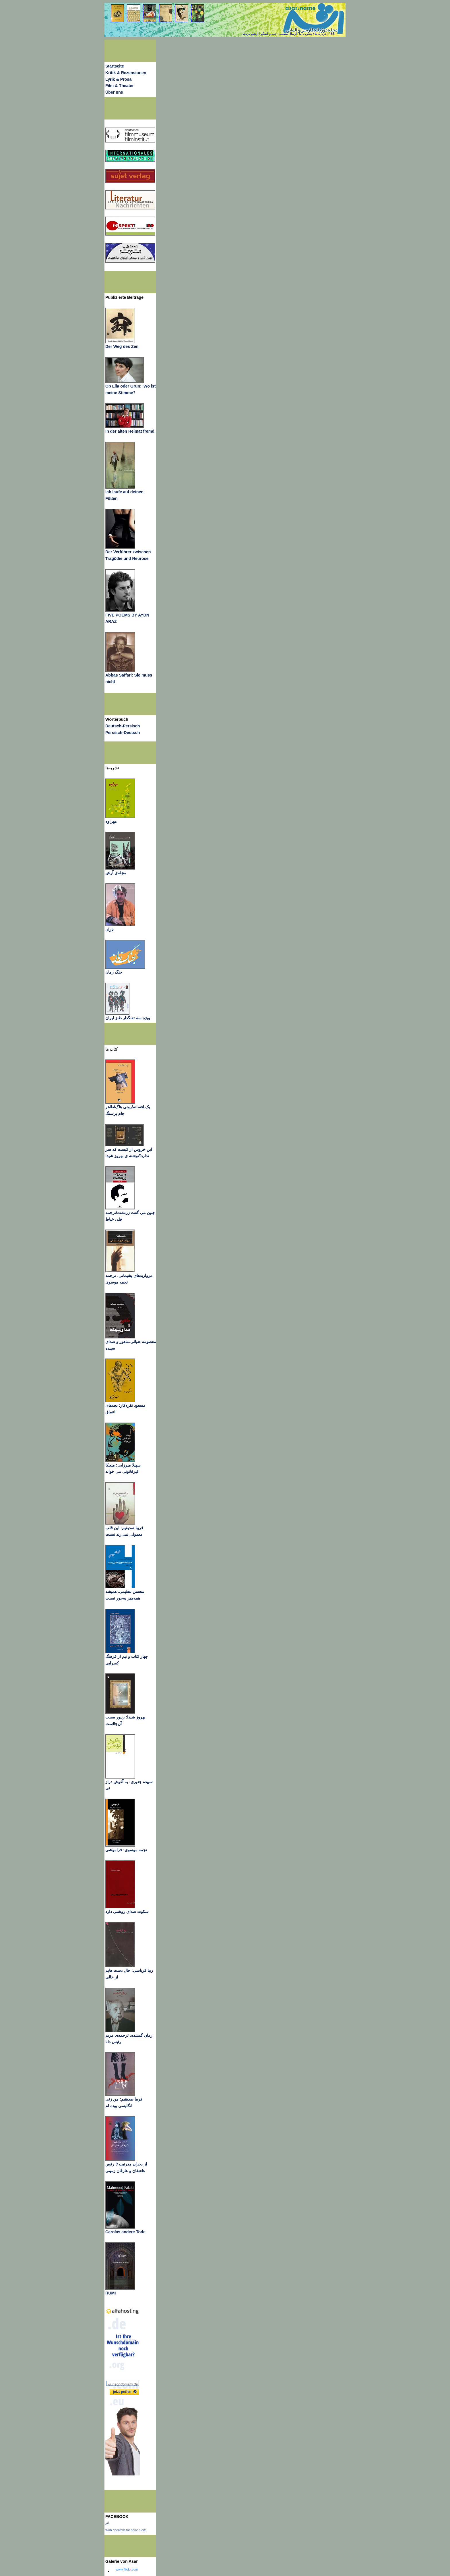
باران (109, 929)
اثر (107, 2523)
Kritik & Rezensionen (125, 72)
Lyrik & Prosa (118, 79)
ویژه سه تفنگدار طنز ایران (127, 1018)
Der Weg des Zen (121, 346)
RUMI (110, 2293)
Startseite (114, 66)
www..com (127, 2569)
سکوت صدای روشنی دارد (127, 1911)
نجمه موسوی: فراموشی (126, 1849)
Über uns (114, 92)
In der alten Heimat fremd (129, 431)
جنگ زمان (113, 972)
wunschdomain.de (123, 2384)
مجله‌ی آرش (115, 872)
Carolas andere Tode (125, 2232)
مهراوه (111, 821)
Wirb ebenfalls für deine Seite (126, 2530)
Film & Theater (119, 85)
